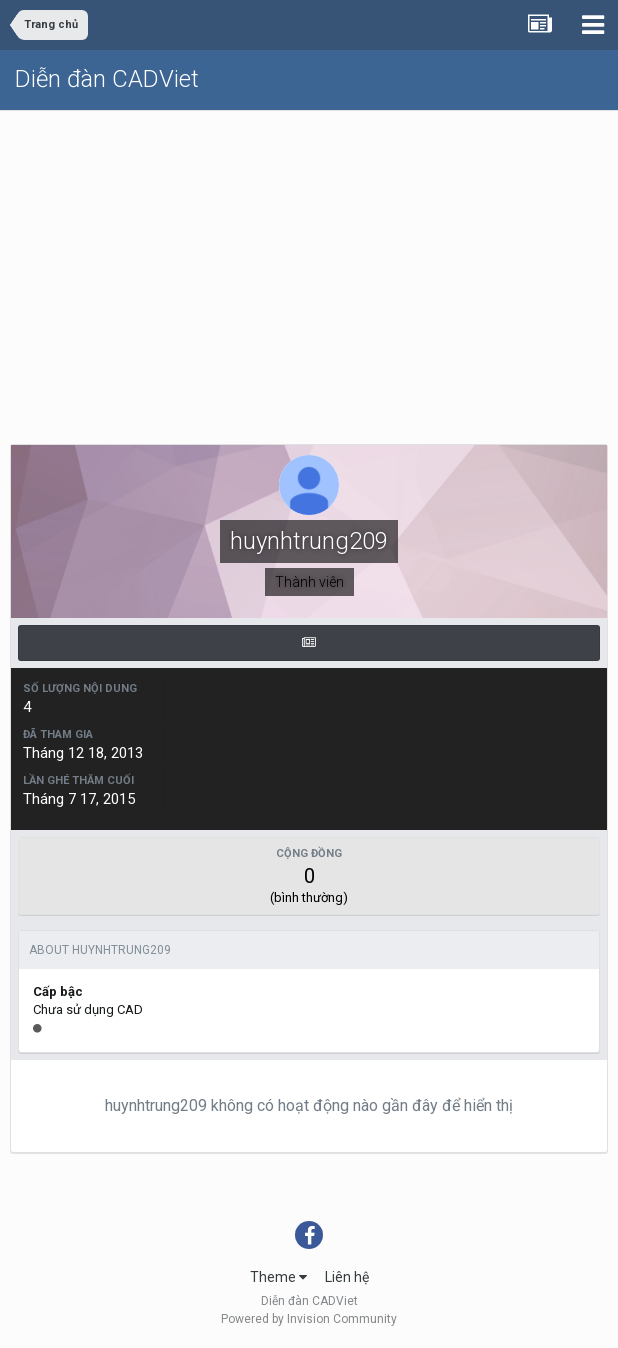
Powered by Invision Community (309, 1319)
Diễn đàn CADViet (107, 79)
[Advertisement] (309, 261)
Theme (278, 1277)
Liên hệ (347, 1277)
